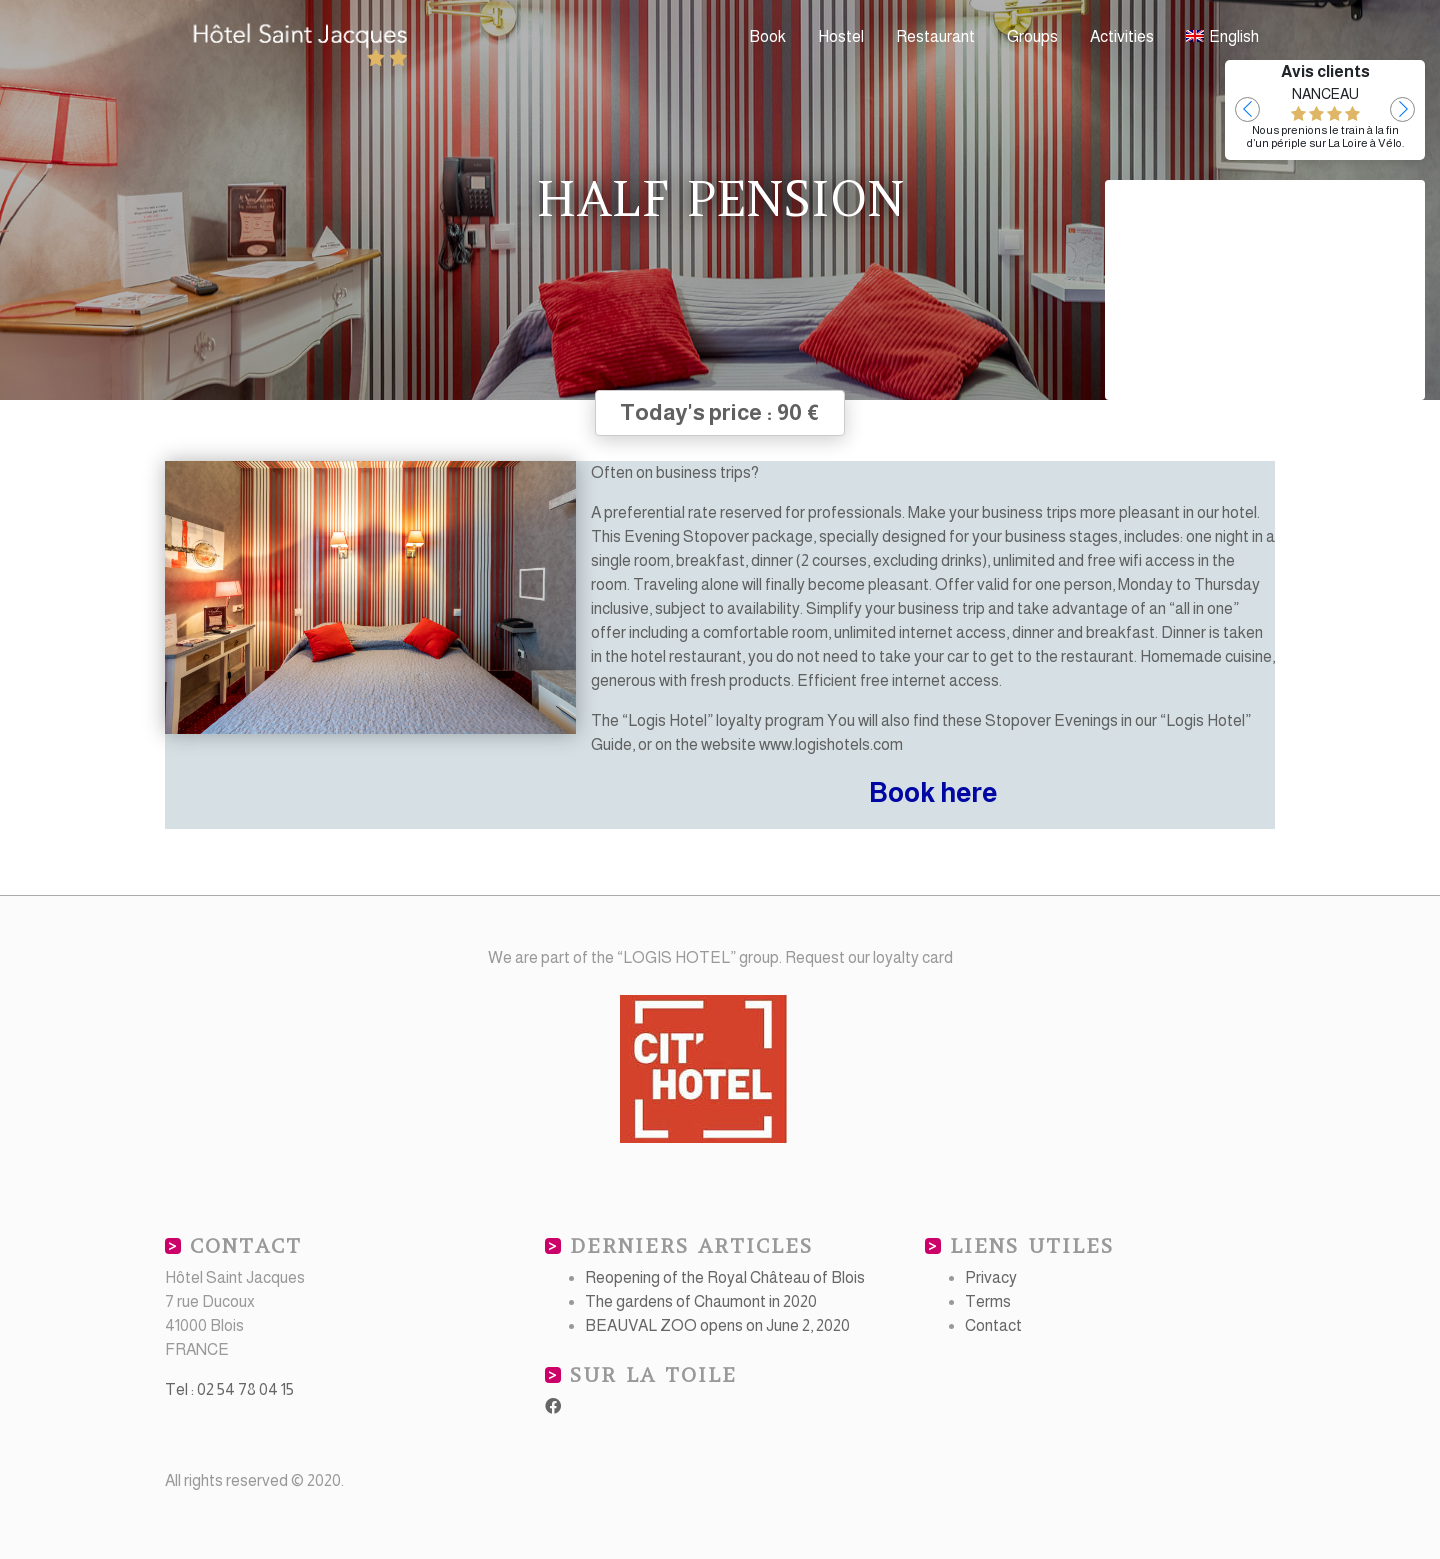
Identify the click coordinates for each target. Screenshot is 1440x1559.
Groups (1032, 36)
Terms (988, 1301)
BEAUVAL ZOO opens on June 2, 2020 (717, 1325)
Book (767, 36)
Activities (1122, 36)
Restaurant (935, 36)
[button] (1247, 109)
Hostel (841, 36)
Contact (993, 1325)
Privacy (991, 1277)
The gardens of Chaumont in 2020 (701, 1301)
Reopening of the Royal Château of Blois (725, 1277)
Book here (933, 793)
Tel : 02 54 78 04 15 (229, 1389)
